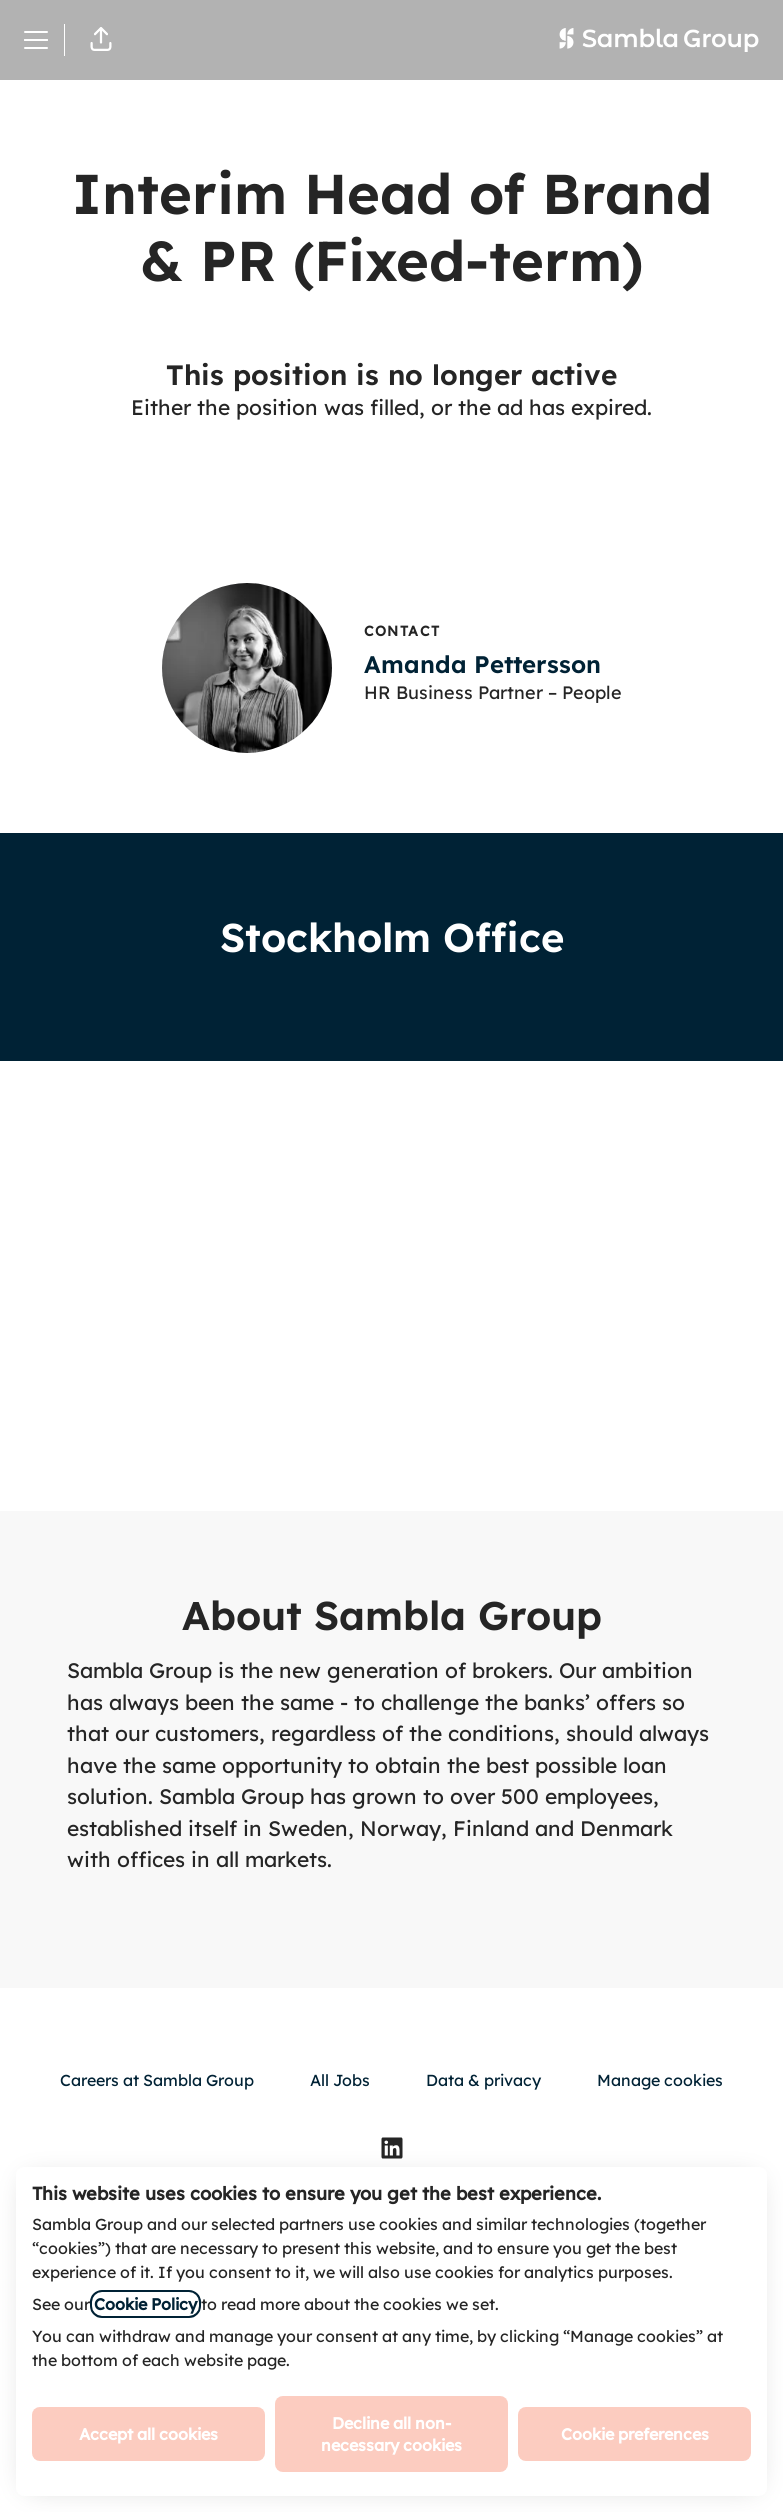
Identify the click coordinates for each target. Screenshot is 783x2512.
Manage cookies (660, 2080)
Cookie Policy (145, 2304)
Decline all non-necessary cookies (391, 2434)
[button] (101, 40)
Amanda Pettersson (482, 664)
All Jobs (340, 2080)
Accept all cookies (148, 2434)
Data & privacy (483, 2080)
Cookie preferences (635, 2434)
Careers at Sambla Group (157, 2080)
